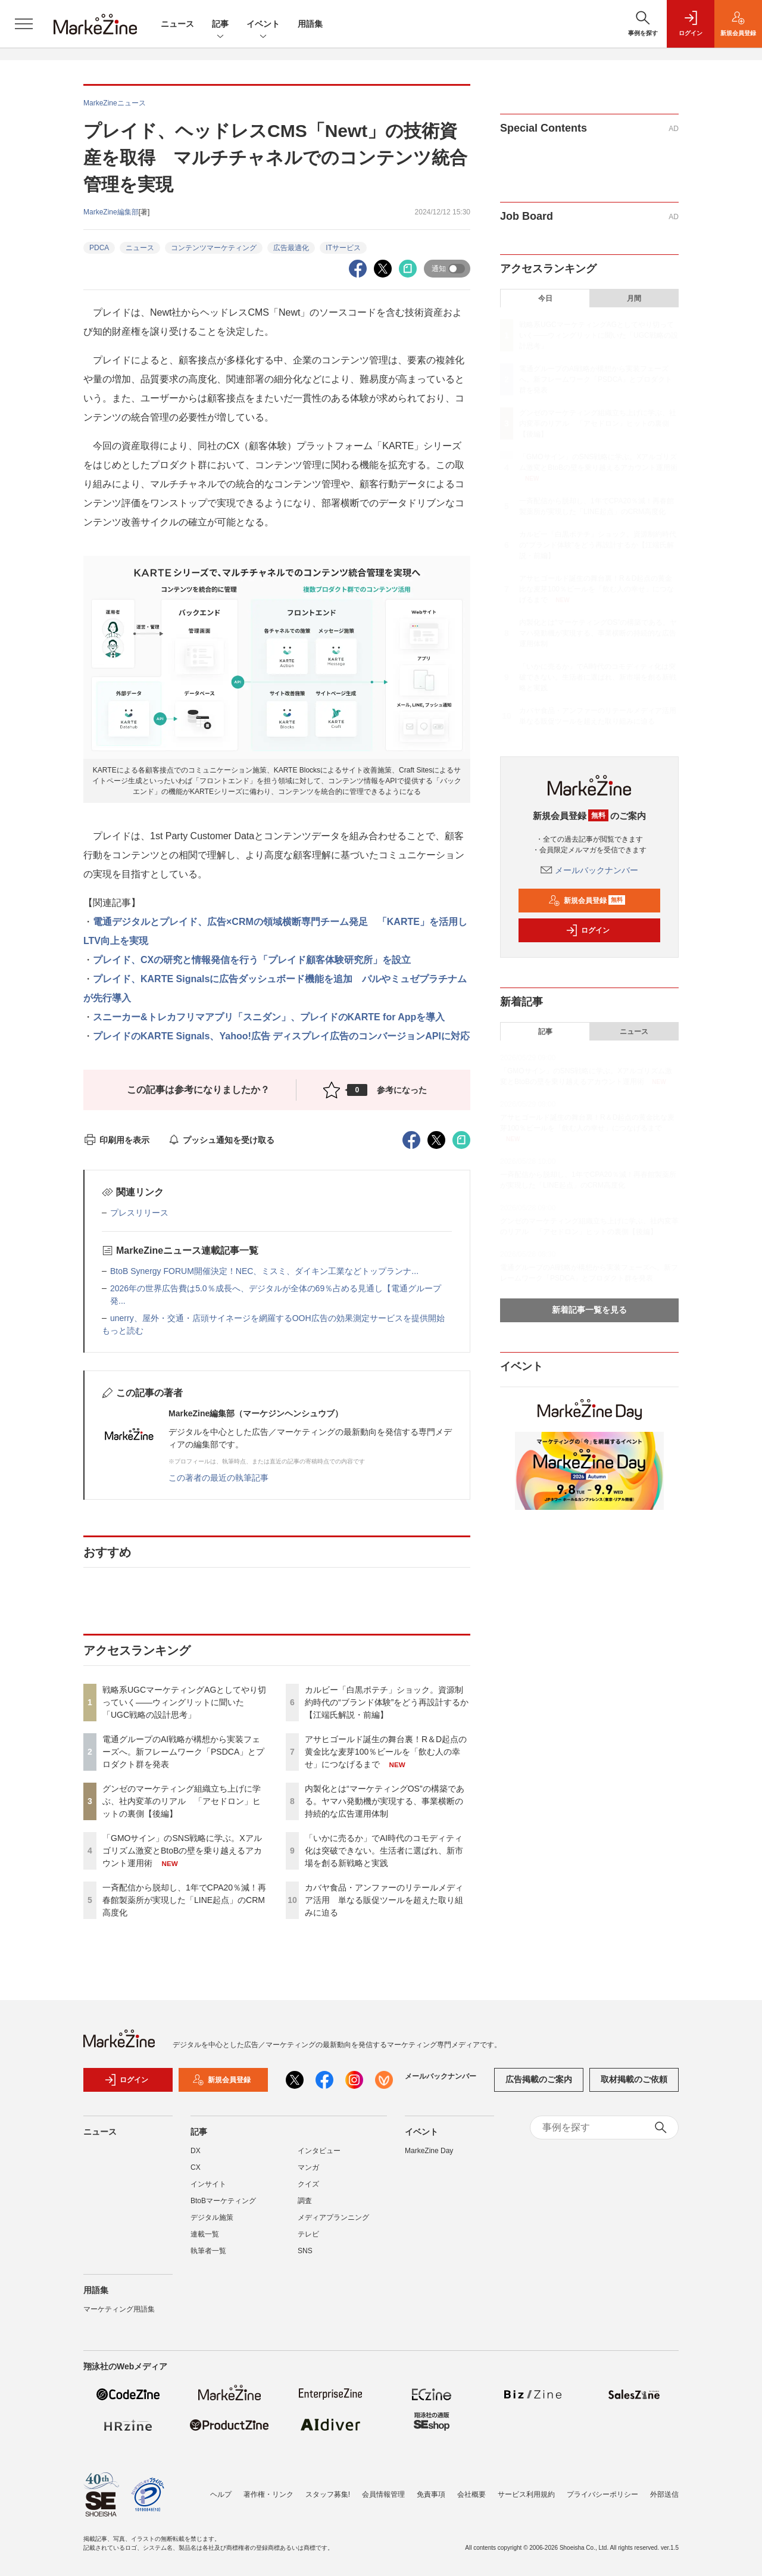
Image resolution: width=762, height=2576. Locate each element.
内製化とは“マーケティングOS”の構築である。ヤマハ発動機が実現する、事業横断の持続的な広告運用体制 (384, 1801)
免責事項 (431, 2494)
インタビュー (319, 2151)
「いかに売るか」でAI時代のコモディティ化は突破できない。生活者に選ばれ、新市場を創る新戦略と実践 (384, 1850)
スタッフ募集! (327, 2494)
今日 (545, 298)
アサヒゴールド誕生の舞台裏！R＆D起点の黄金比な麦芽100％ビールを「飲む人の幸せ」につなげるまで (386, 1751)
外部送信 (664, 2494)
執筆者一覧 (208, 2251)
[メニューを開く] (24, 24)
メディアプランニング (333, 2217)
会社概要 (471, 2494)
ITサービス (343, 248)
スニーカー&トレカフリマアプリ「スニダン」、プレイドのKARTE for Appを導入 (269, 1017)
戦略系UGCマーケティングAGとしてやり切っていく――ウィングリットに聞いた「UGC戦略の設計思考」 (184, 1702)
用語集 (310, 24)
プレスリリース (139, 1212)
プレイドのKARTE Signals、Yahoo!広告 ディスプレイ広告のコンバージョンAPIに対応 (281, 1036)
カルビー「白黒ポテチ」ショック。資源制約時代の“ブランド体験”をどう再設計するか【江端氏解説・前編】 (387, 1702)
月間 (634, 298)
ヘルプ (221, 2494)
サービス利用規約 (526, 2494)
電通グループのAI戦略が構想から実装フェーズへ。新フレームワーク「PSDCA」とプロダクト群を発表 (183, 1751)
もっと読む (122, 1330)
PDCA (99, 248)
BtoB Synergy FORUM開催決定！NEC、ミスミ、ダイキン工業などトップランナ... (264, 1271)
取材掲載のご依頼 (634, 2079)
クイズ (308, 2184)
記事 (220, 24)
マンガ (308, 2167)
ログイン (588, 930)
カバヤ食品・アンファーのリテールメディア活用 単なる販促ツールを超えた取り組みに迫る (384, 1900)
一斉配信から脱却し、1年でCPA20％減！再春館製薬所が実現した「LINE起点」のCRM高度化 (184, 1900)
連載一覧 (204, 2234)
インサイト (208, 2184)
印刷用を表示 (116, 1140)
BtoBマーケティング (223, 2201)
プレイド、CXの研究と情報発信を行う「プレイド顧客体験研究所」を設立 (252, 960)
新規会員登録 (586, 901)
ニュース (177, 24)
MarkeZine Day (429, 2151)
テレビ (308, 2234)
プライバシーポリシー (602, 2494)
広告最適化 (291, 248)
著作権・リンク (268, 2494)
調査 (305, 2201)
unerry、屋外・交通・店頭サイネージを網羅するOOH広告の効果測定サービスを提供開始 (277, 1318)
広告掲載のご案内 (538, 2079)
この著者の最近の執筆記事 (218, 1477)
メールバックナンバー (589, 870)
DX (195, 2151)
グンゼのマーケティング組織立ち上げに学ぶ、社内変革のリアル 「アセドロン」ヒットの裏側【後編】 (181, 1801)
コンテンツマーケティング (214, 248)
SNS (305, 2251)
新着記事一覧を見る (589, 1310)
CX (195, 2167)
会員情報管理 (383, 2494)
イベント (263, 24)
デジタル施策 (211, 2217)
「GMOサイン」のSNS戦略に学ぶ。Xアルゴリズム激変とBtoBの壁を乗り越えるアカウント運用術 (182, 1850)
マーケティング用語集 (119, 2309)
